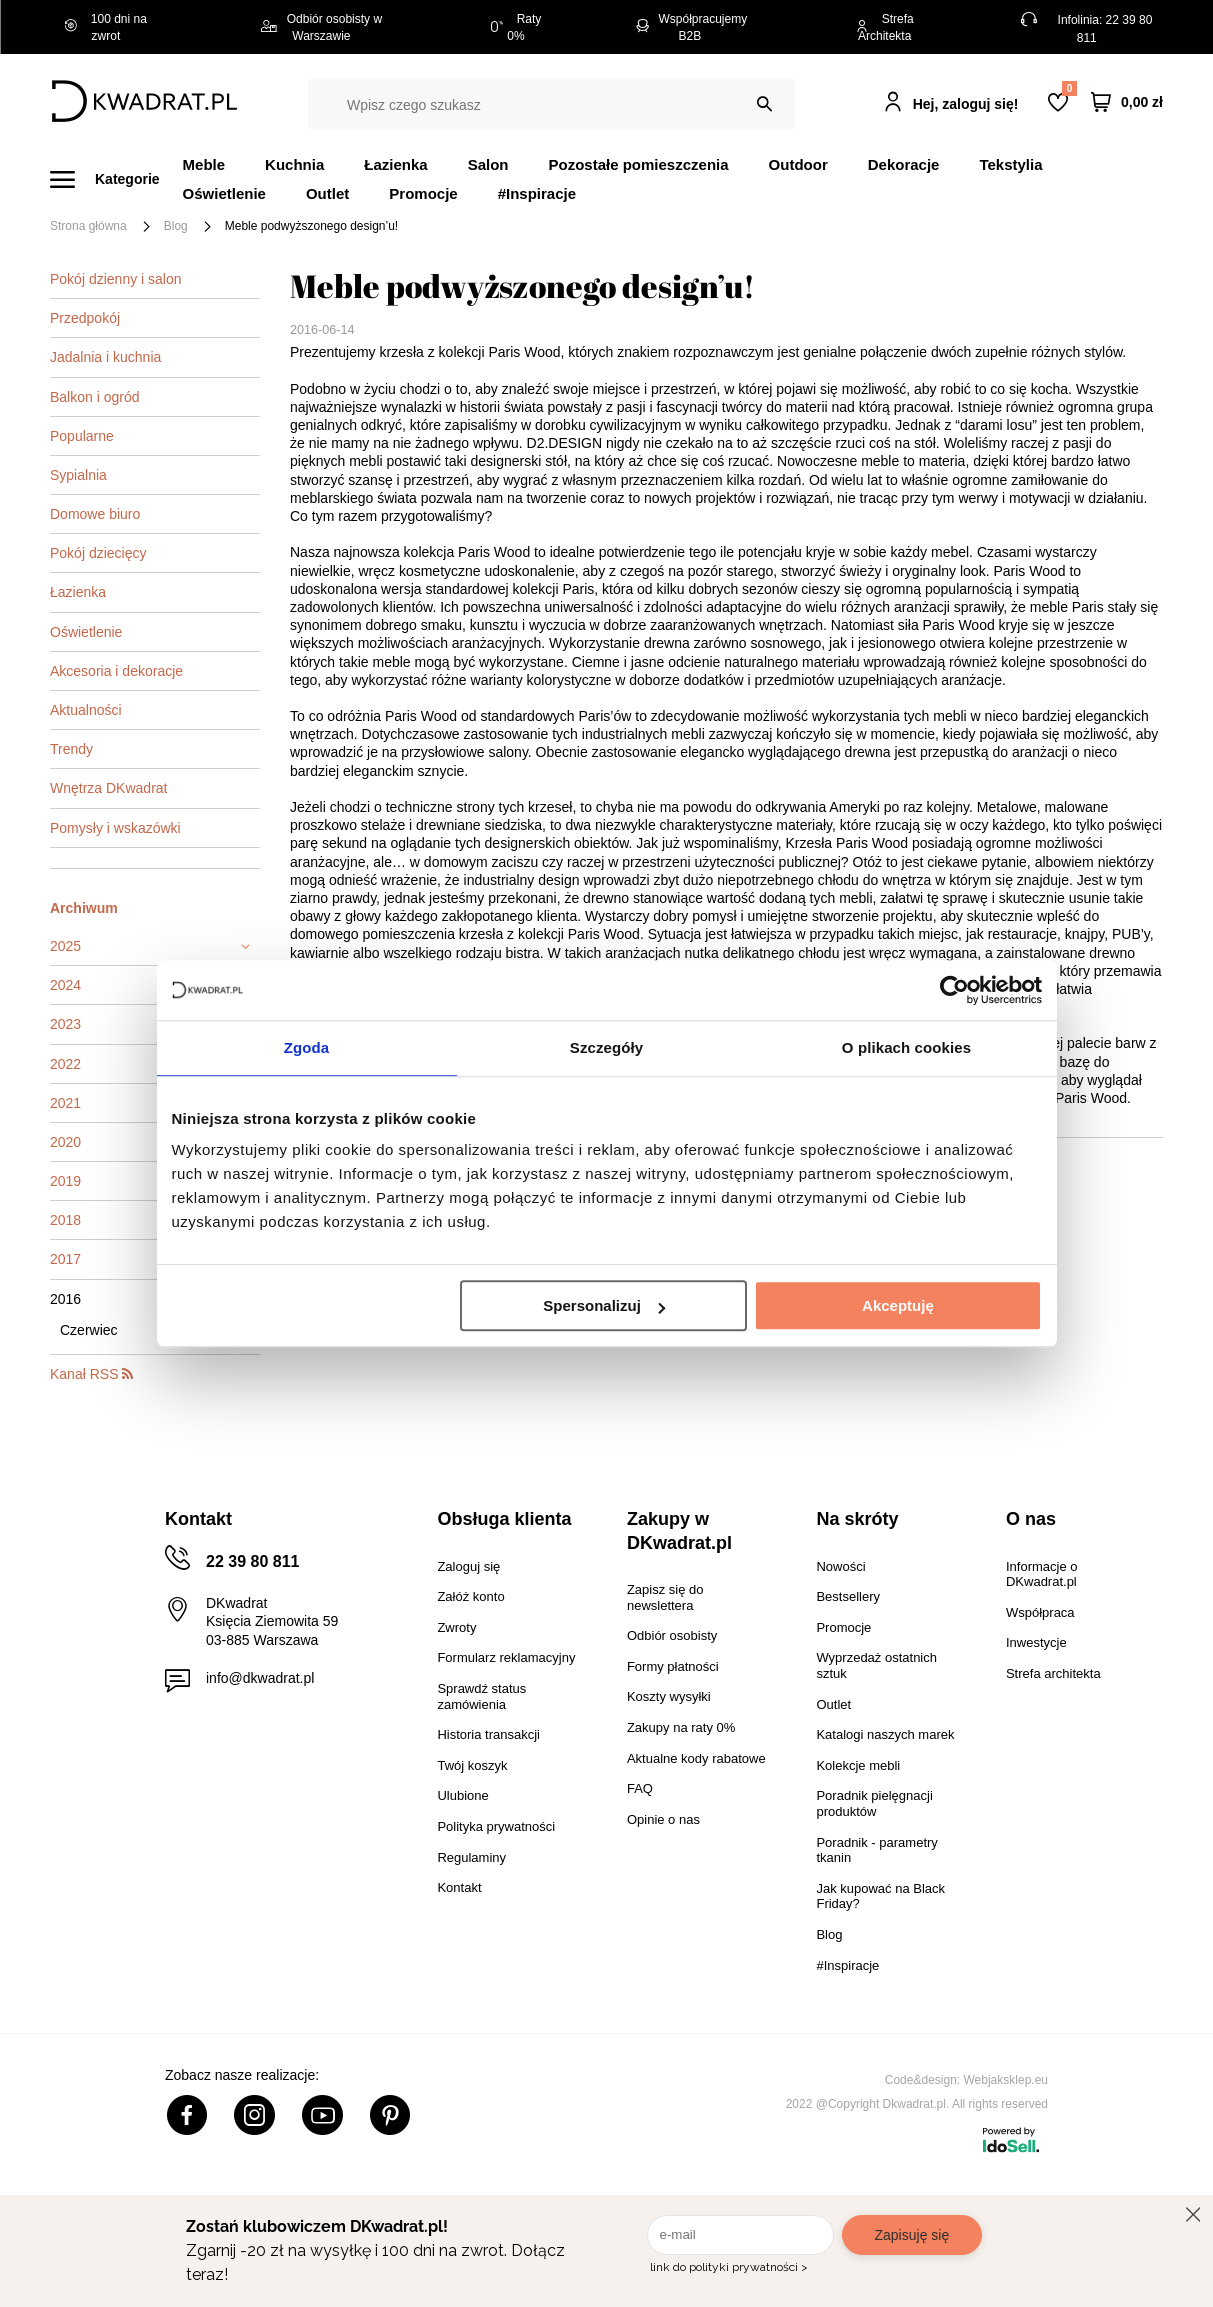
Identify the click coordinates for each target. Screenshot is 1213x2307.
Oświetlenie (224, 193)
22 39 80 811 (252, 1561)
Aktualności (86, 710)
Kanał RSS (91, 1374)
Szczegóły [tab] (606, 1047)
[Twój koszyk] (1127, 101)
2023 (65, 1024)
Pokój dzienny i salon (116, 279)
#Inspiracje (537, 193)
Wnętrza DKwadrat (108, 788)
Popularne (82, 436)
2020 (65, 1142)
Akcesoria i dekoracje (116, 671)
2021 (65, 1103)
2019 (65, 1181)
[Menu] (116, 179)
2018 (65, 1220)
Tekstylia (1010, 164)
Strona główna (88, 226)
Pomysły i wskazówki (115, 828)
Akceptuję (898, 1305)
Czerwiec (89, 1330)
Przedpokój (85, 318)
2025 (65, 946)
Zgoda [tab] (307, 1047)
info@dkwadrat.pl (260, 1678)
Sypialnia (78, 475)
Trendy (71, 749)
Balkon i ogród (95, 397)
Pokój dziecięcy (98, 553)
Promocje (423, 193)
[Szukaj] (764, 103)
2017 (65, 1259)
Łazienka (78, 592)
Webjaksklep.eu (1006, 2080)
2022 (65, 1064)
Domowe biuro (95, 514)
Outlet (327, 193)
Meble (204, 164)
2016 (65, 1299)
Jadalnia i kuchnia (105, 357)
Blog (176, 226)
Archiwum (84, 908)
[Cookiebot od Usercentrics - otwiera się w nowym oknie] (954, 990)
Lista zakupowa (1069, 88)
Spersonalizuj (604, 1305)
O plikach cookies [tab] (906, 1047)
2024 (65, 985)
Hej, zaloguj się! (966, 104)
